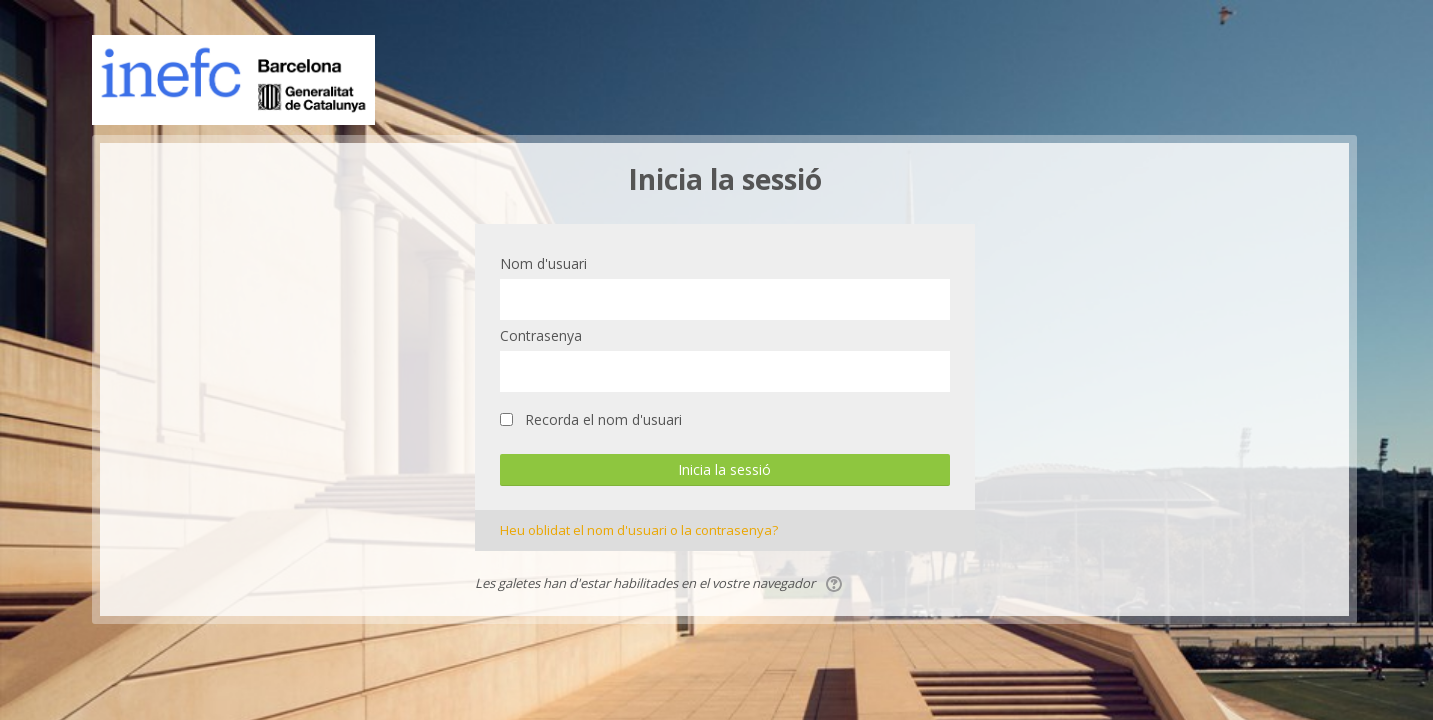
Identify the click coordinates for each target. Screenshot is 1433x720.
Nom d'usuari (543, 263)
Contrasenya (541, 335)
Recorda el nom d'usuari (603, 419)
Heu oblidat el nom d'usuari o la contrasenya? (639, 530)
